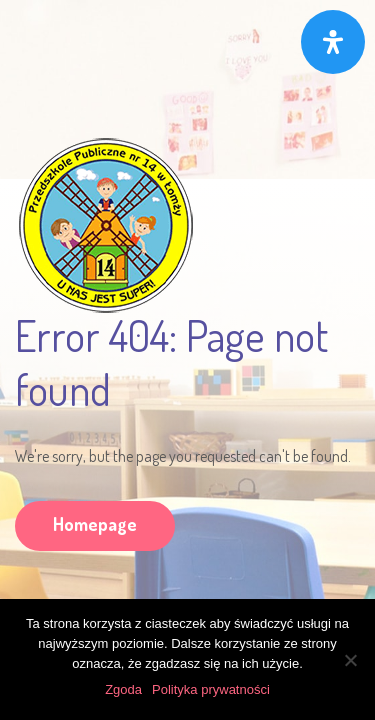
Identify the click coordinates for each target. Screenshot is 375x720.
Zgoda (123, 689)
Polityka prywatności (211, 689)
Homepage (95, 524)
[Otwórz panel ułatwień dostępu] (333, 42)
